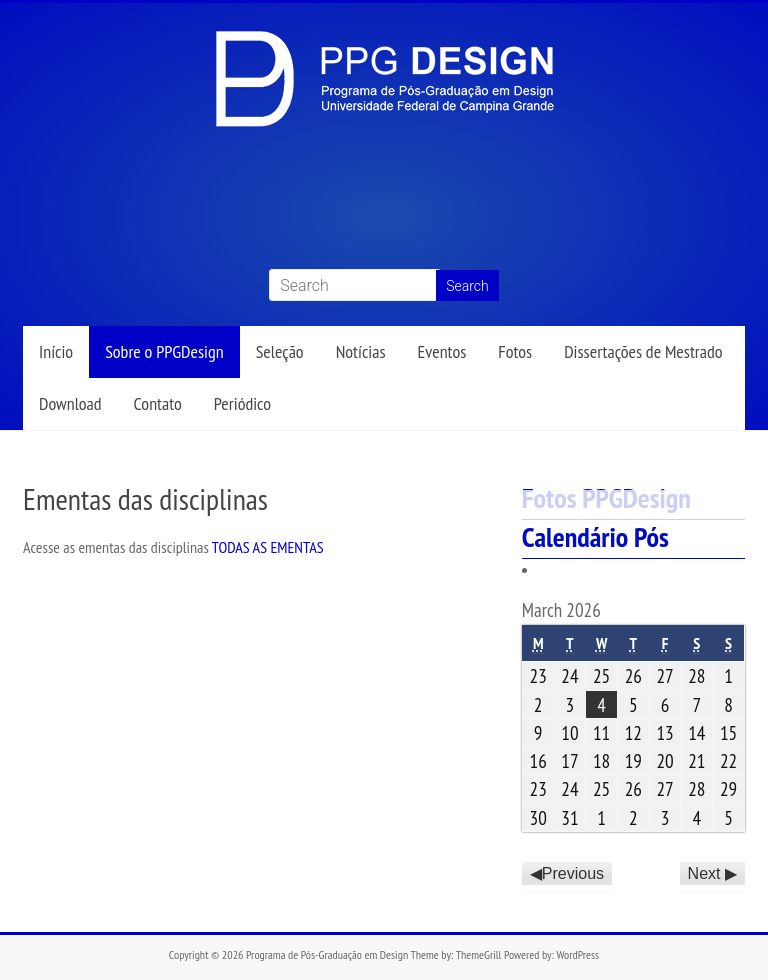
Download (70, 403)
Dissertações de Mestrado (643, 351)
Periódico (242, 403)
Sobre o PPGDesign (164, 351)
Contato (158, 403)
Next (704, 873)
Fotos (515, 351)
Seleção (280, 351)
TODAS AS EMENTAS (268, 547)
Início (56, 351)
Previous (573, 873)
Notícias (361, 351)
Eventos (442, 351)
